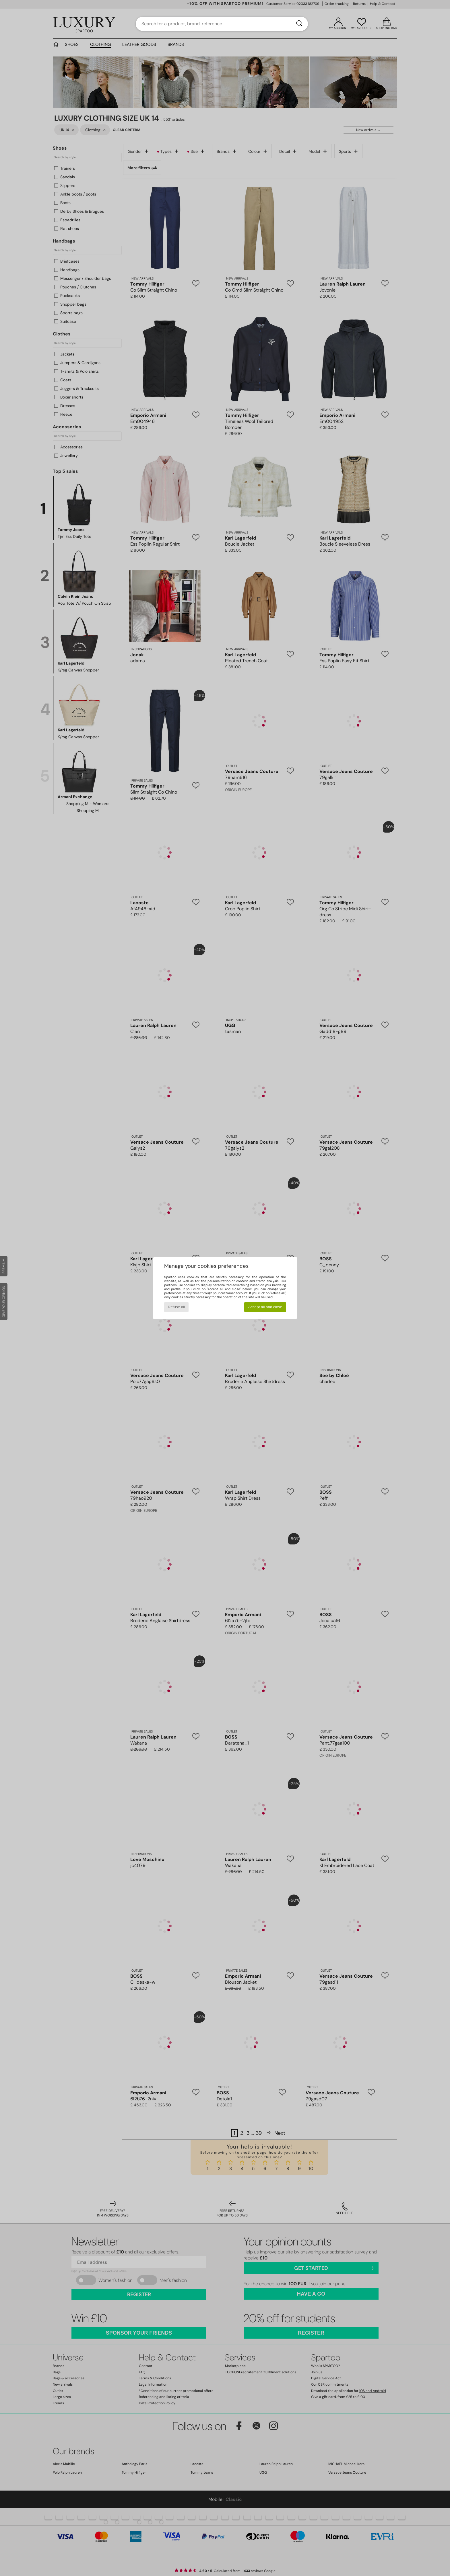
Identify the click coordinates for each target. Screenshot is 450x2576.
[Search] (299, 24)
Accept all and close (265, 1307)
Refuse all (176, 1307)
